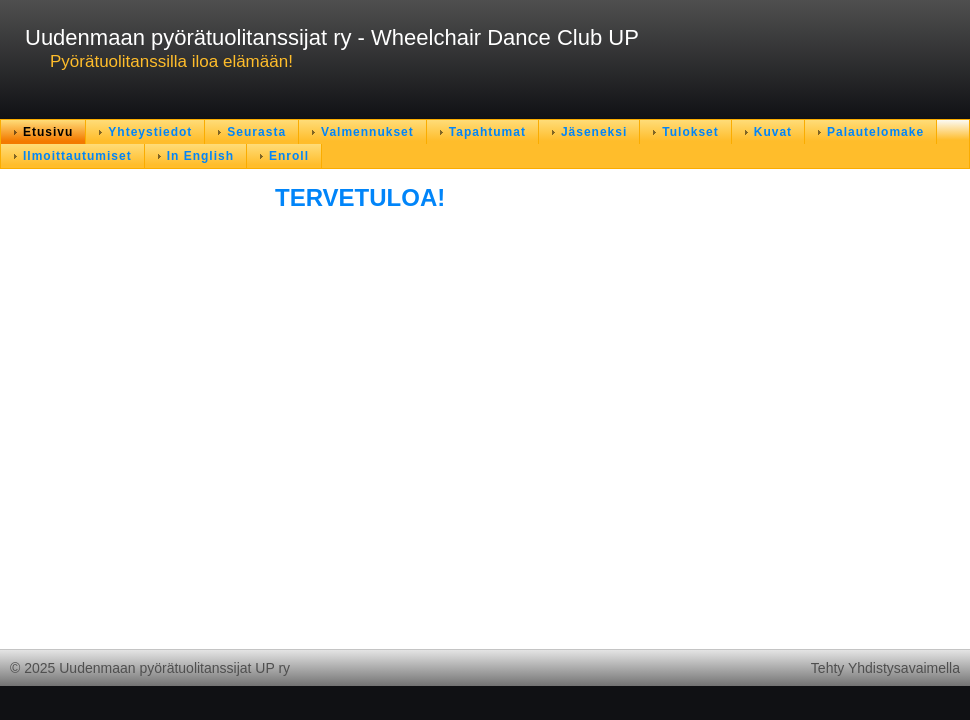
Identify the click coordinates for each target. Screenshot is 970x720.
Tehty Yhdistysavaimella (885, 668)
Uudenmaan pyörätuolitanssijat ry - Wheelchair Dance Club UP (332, 37)
